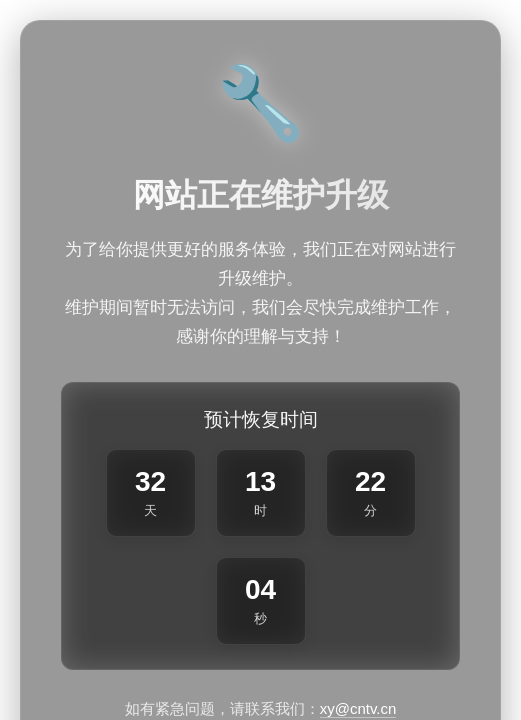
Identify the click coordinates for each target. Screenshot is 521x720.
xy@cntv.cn (358, 708)
